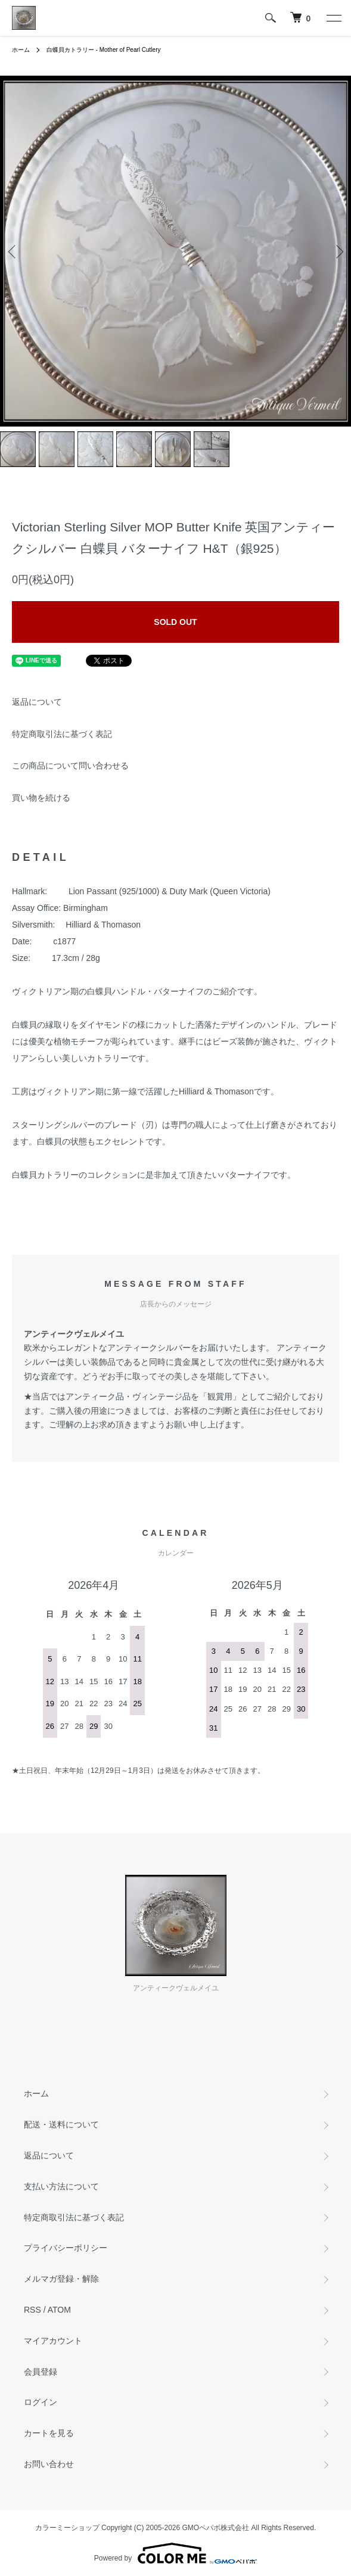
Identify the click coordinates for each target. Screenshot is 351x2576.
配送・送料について (61, 2124)
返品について (37, 702)
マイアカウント (53, 2340)
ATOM (59, 2309)
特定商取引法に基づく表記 (62, 734)
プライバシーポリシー (65, 2248)
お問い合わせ (49, 2464)
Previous (13, 251)
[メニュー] (333, 18)
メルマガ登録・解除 (61, 2278)
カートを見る (49, 2433)
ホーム (21, 49)
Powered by (175, 2553)
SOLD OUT (175, 622)
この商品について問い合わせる (70, 765)
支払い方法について (61, 2186)
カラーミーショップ (67, 2528)
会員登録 (40, 2371)
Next (337, 251)
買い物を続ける (41, 797)
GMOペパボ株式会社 (216, 2528)
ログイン (40, 2402)
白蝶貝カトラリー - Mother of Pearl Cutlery (103, 49)
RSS (32, 2309)
